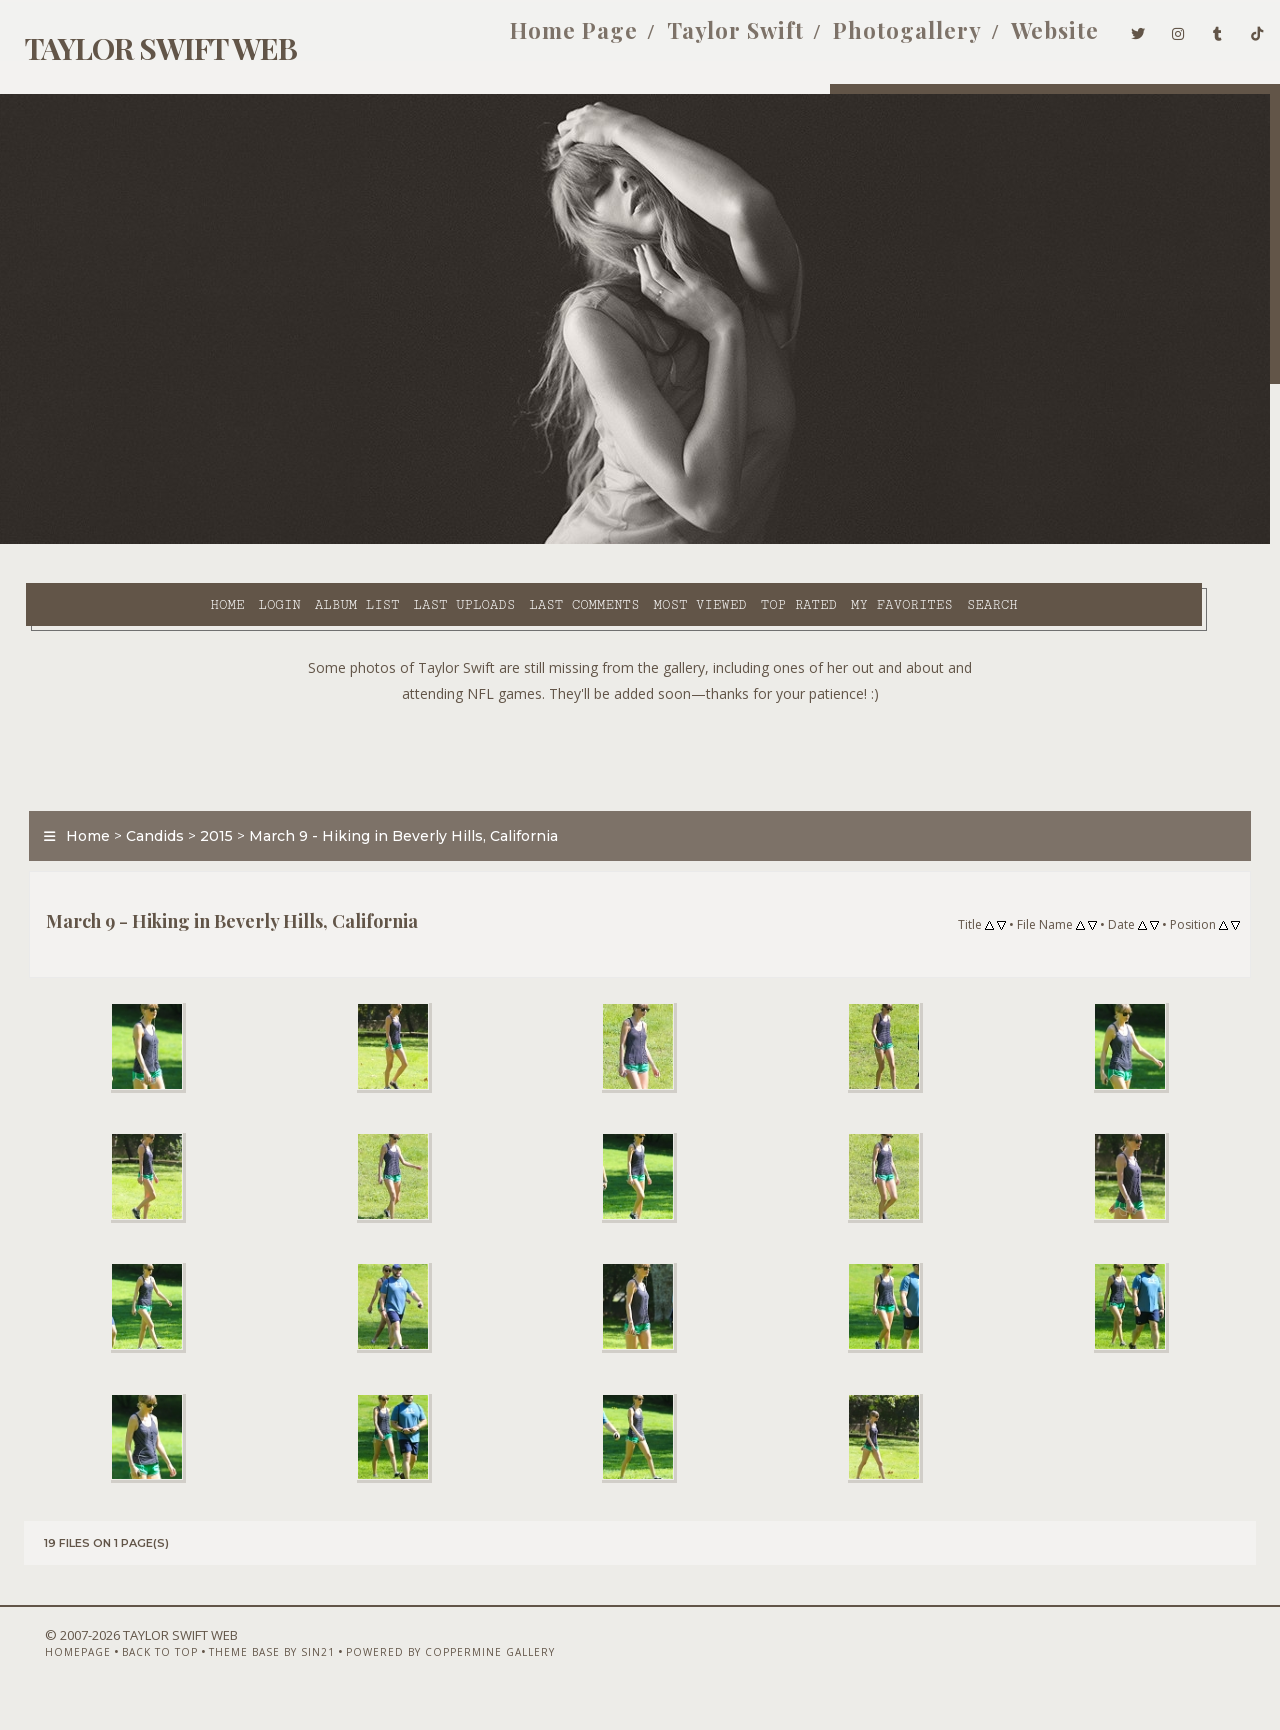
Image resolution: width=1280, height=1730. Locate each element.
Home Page (546, 38)
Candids (144, 794)
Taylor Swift (707, 38)
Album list (210, 541)
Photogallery (879, 38)
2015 (205, 794)
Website (1027, 38)
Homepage (46, 1677)
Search (845, 541)
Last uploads (317, 541)
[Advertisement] (640, 710)
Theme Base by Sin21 (240, 1677)
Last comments (437, 541)
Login (132, 541)
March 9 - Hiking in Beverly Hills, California (392, 794)
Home (80, 541)
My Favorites (755, 541)
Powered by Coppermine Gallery (418, 1677)
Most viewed (552, 541)
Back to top (128, 1677)
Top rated (652, 541)
